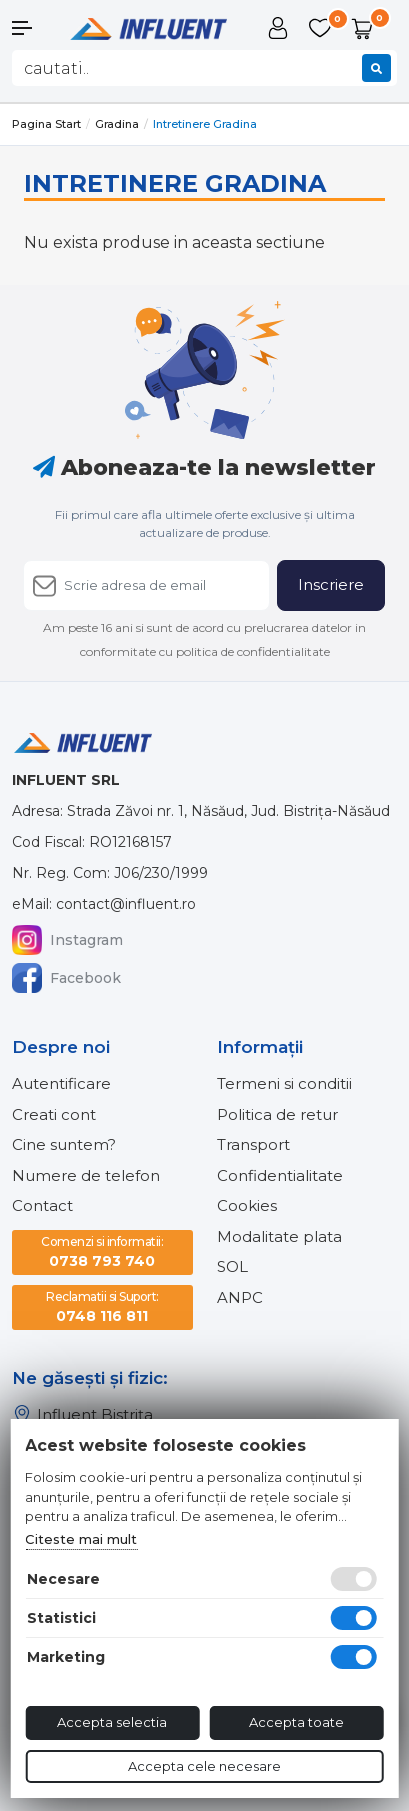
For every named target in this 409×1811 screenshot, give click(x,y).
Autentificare (61, 1083)
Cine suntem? (64, 1144)
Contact (42, 1205)
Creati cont (54, 1114)
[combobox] (204, 68)
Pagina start (46, 124)
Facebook (66, 978)
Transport (253, 1144)
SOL (232, 1266)
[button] (34, 28)
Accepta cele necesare (204, 1766)
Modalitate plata (279, 1236)
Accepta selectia (112, 1722)
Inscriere (331, 584)
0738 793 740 (102, 1251)
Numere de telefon (86, 1175)
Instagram (67, 940)
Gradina (117, 124)
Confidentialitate (280, 1175)
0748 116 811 (102, 1306)
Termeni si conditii (284, 1083)
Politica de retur (277, 1114)
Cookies (247, 1205)
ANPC (240, 1297)
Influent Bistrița (82, 1415)
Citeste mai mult (81, 1539)
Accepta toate (296, 1722)
